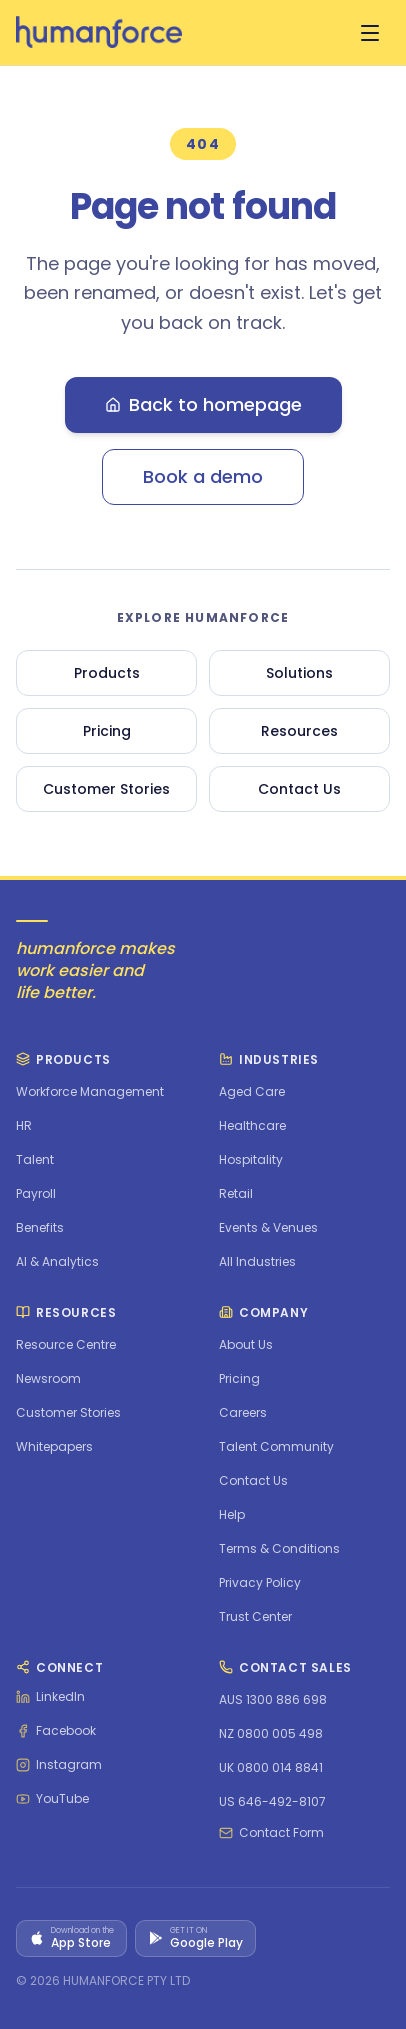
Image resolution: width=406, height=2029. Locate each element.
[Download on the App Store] (71, 1938)
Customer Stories (106, 789)
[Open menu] (370, 32)
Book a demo (203, 476)
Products (107, 673)
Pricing (107, 731)
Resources (299, 731)
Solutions (299, 673)
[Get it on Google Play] (195, 1938)
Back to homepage (203, 404)
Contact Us (299, 789)
